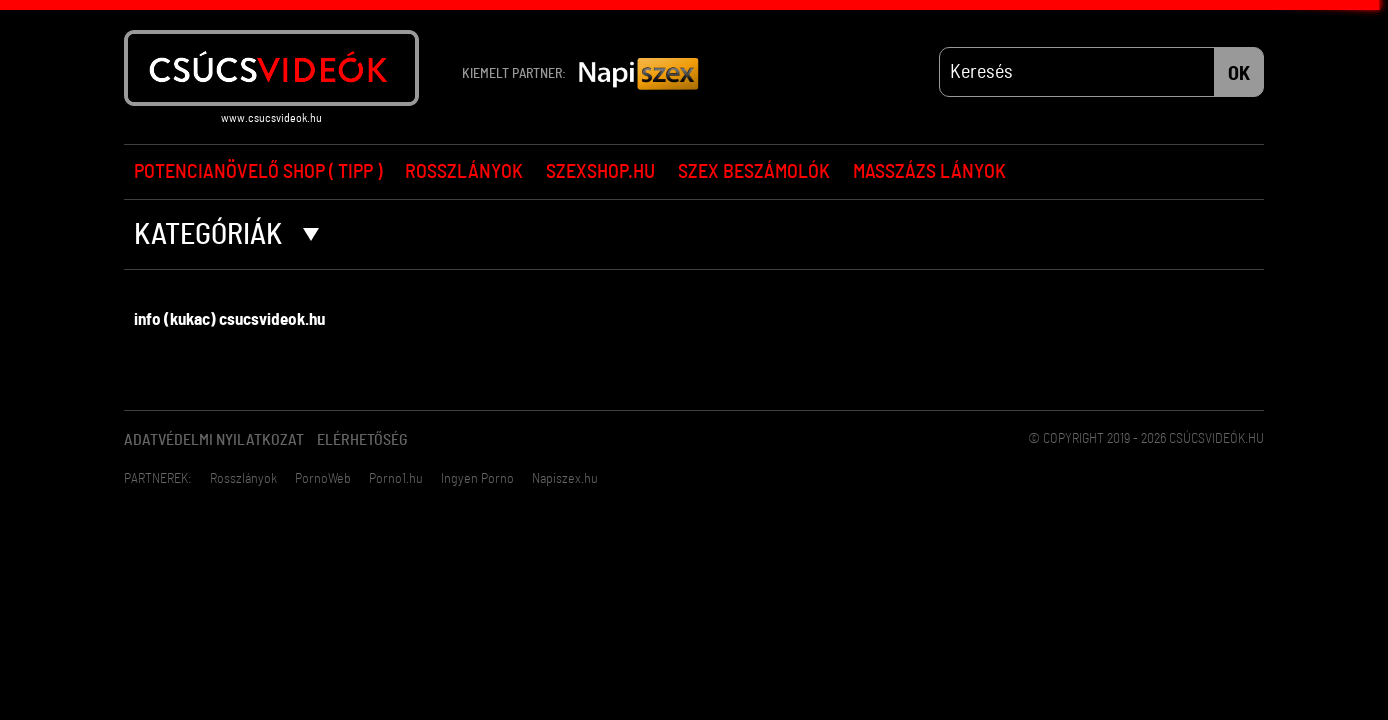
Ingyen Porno (477, 479)
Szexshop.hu (600, 172)
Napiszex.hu (565, 479)
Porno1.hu (396, 479)
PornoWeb (323, 479)
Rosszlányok (464, 172)
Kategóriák (226, 235)
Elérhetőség (362, 440)
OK (1239, 74)
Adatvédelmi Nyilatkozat (214, 440)
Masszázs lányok (929, 172)
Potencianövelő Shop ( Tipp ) (258, 172)
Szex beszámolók (754, 172)
